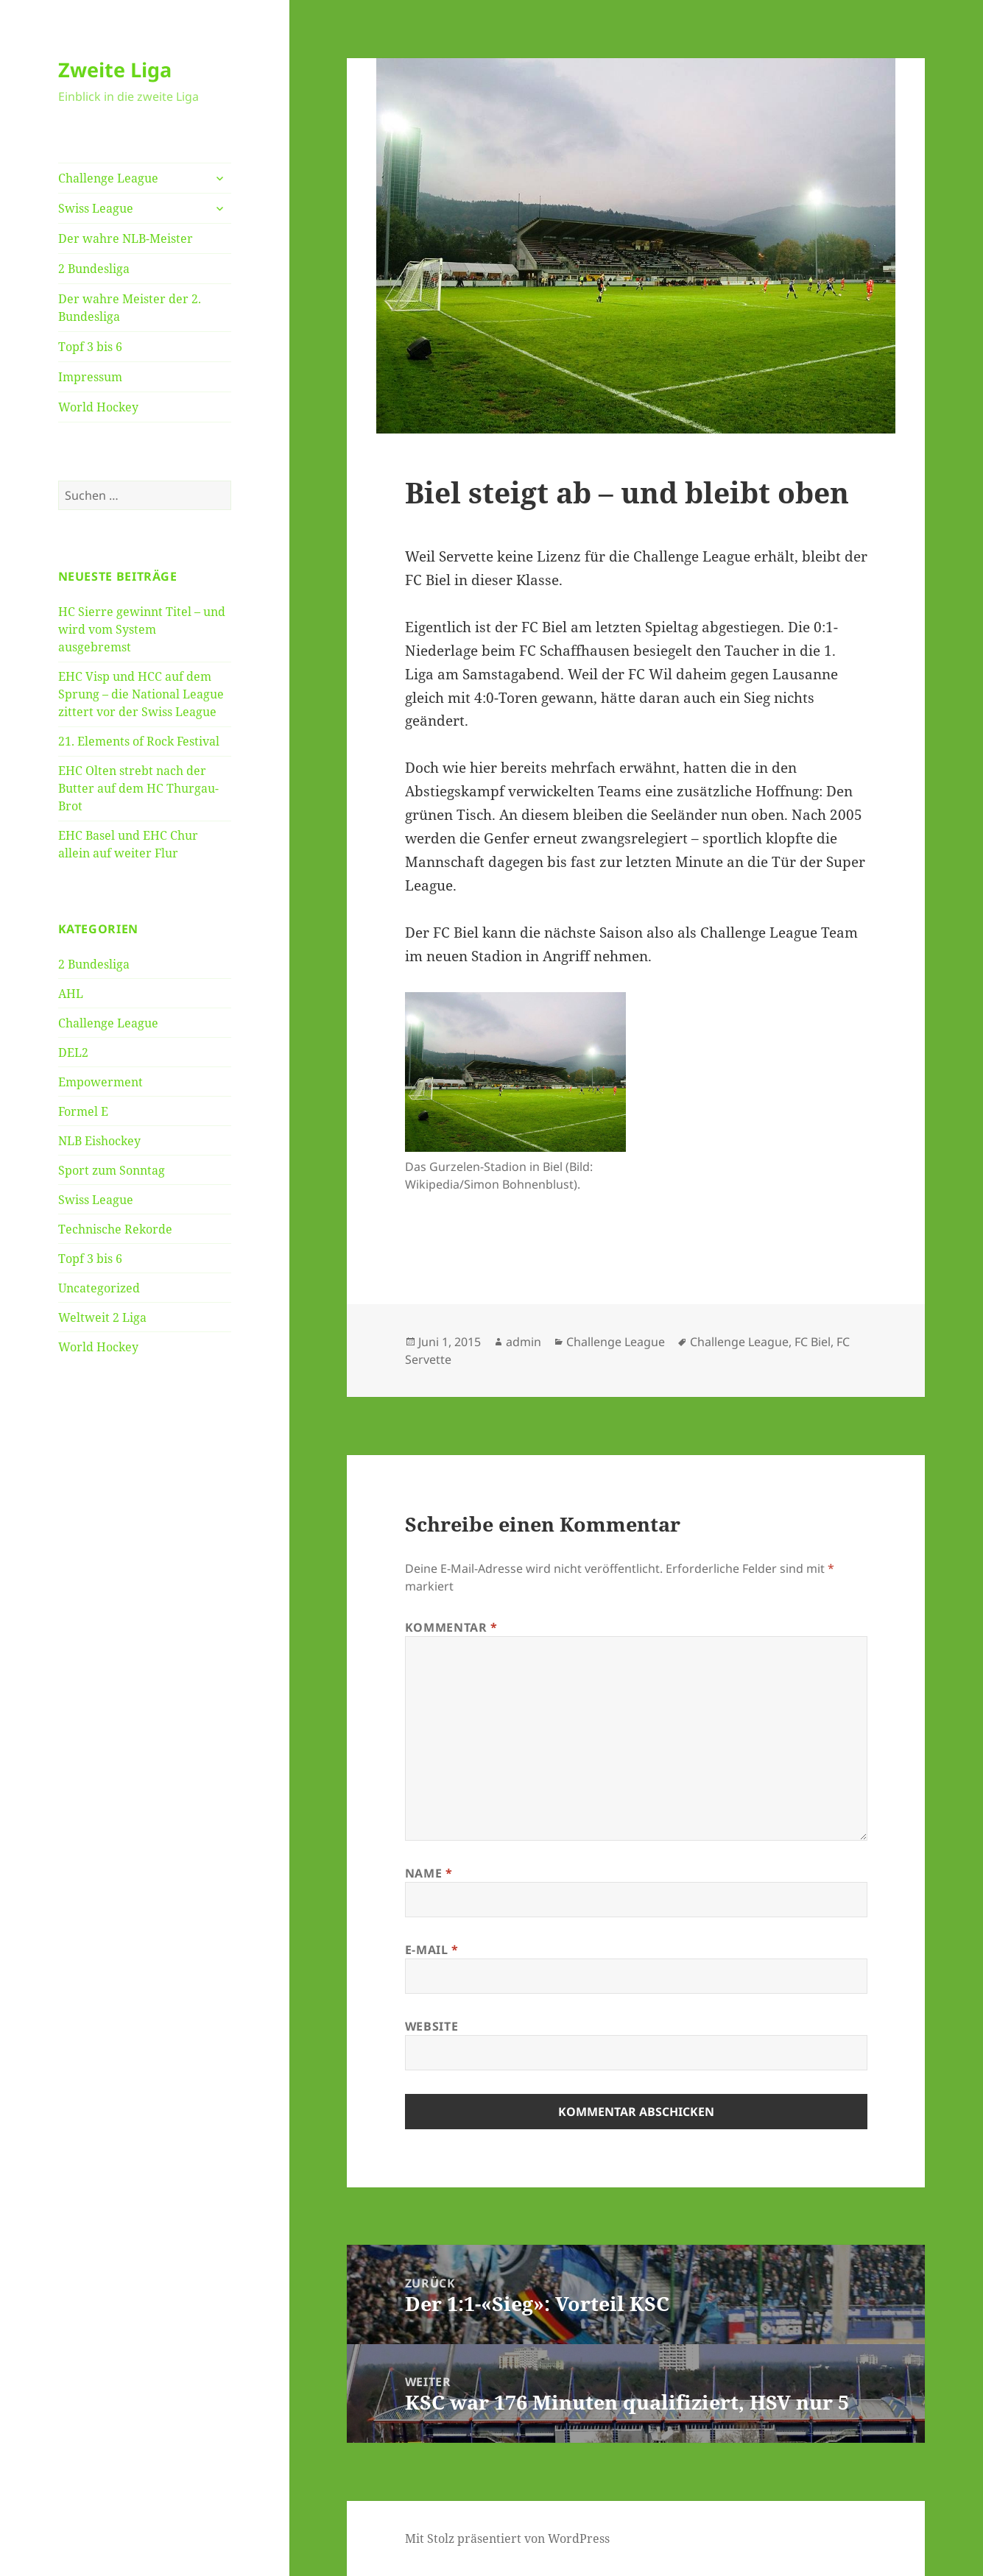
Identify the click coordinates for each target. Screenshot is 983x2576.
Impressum (90, 377)
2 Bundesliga (94, 269)
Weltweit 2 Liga (102, 1317)
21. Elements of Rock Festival (138, 741)
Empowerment (100, 1082)
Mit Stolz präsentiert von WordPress (507, 2538)
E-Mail (432, 1950)
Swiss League (95, 208)
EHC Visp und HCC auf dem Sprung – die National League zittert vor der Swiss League (141, 694)
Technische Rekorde (115, 1229)
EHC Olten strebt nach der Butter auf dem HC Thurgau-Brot (138, 788)
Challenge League (108, 178)
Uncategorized (99, 1288)
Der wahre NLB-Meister (125, 238)
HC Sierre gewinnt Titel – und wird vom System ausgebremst (141, 629)
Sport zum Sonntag (111, 1170)
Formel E (83, 1111)
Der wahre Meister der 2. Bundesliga (129, 308)
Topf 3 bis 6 (90, 347)
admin (523, 1342)
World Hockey (98, 407)
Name (429, 1873)
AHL (70, 994)
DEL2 (73, 1052)
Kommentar (451, 1627)
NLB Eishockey (99, 1141)
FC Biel (812, 1342)
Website (431, 2026)
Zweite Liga (115, 69)
